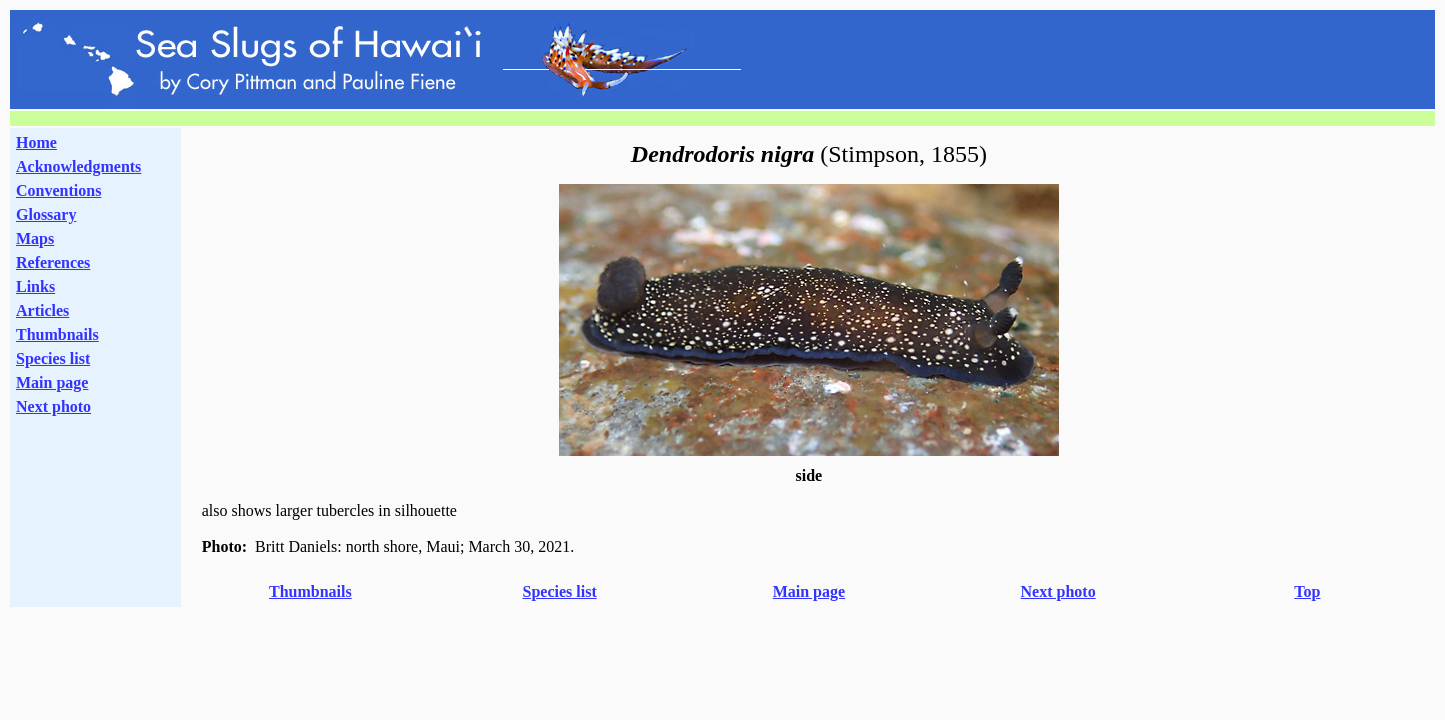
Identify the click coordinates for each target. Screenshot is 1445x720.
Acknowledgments (78, 166)
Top (1307, 591)
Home (36, 142)
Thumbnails (57, 334)
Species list (53, 358)
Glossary (46, 214)
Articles (42, 310)
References (53, 262)
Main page (52, 382)
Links (35, 286)
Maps (35, 238)
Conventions (58, 190)
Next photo (1058, 591)
